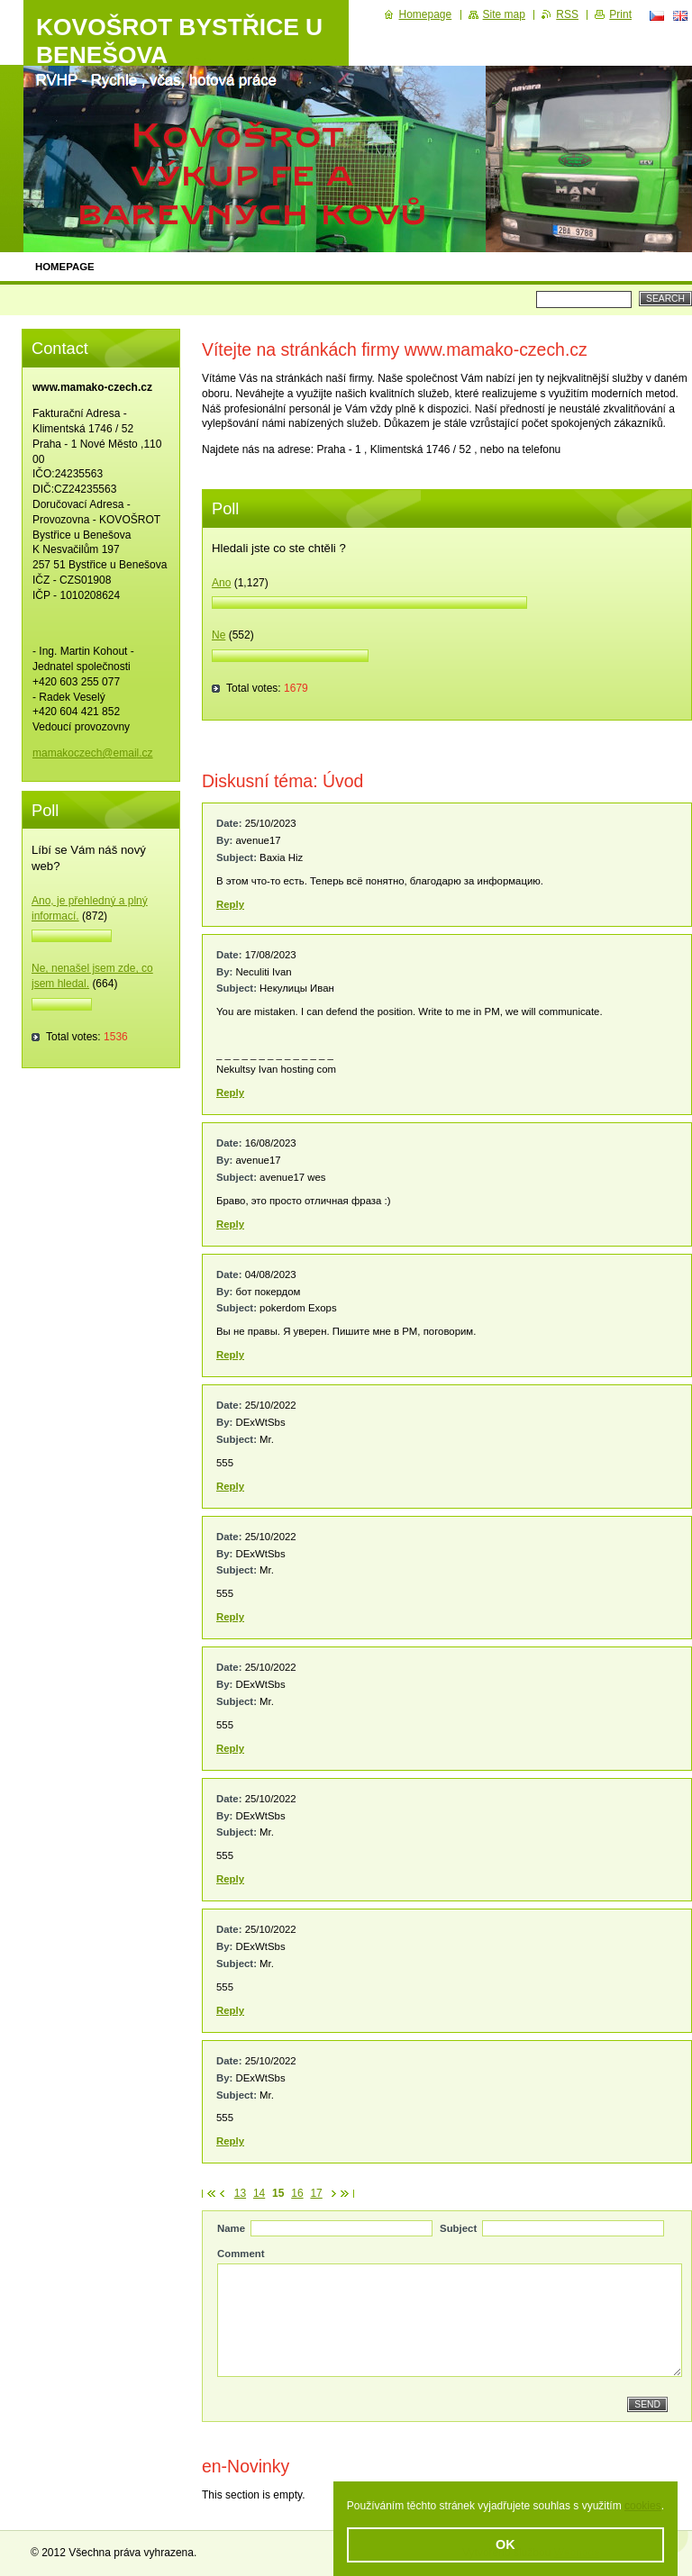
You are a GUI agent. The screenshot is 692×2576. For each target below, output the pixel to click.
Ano (221, 582)
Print (620, 14)
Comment (241, 2253)
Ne (218, 635)
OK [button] (505, 2544)
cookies (642, 2505)
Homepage (65, 266)
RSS (567, 14)
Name (231, 2228)
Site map (504, 14)
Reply (230, 904)
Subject (458, 2228)
